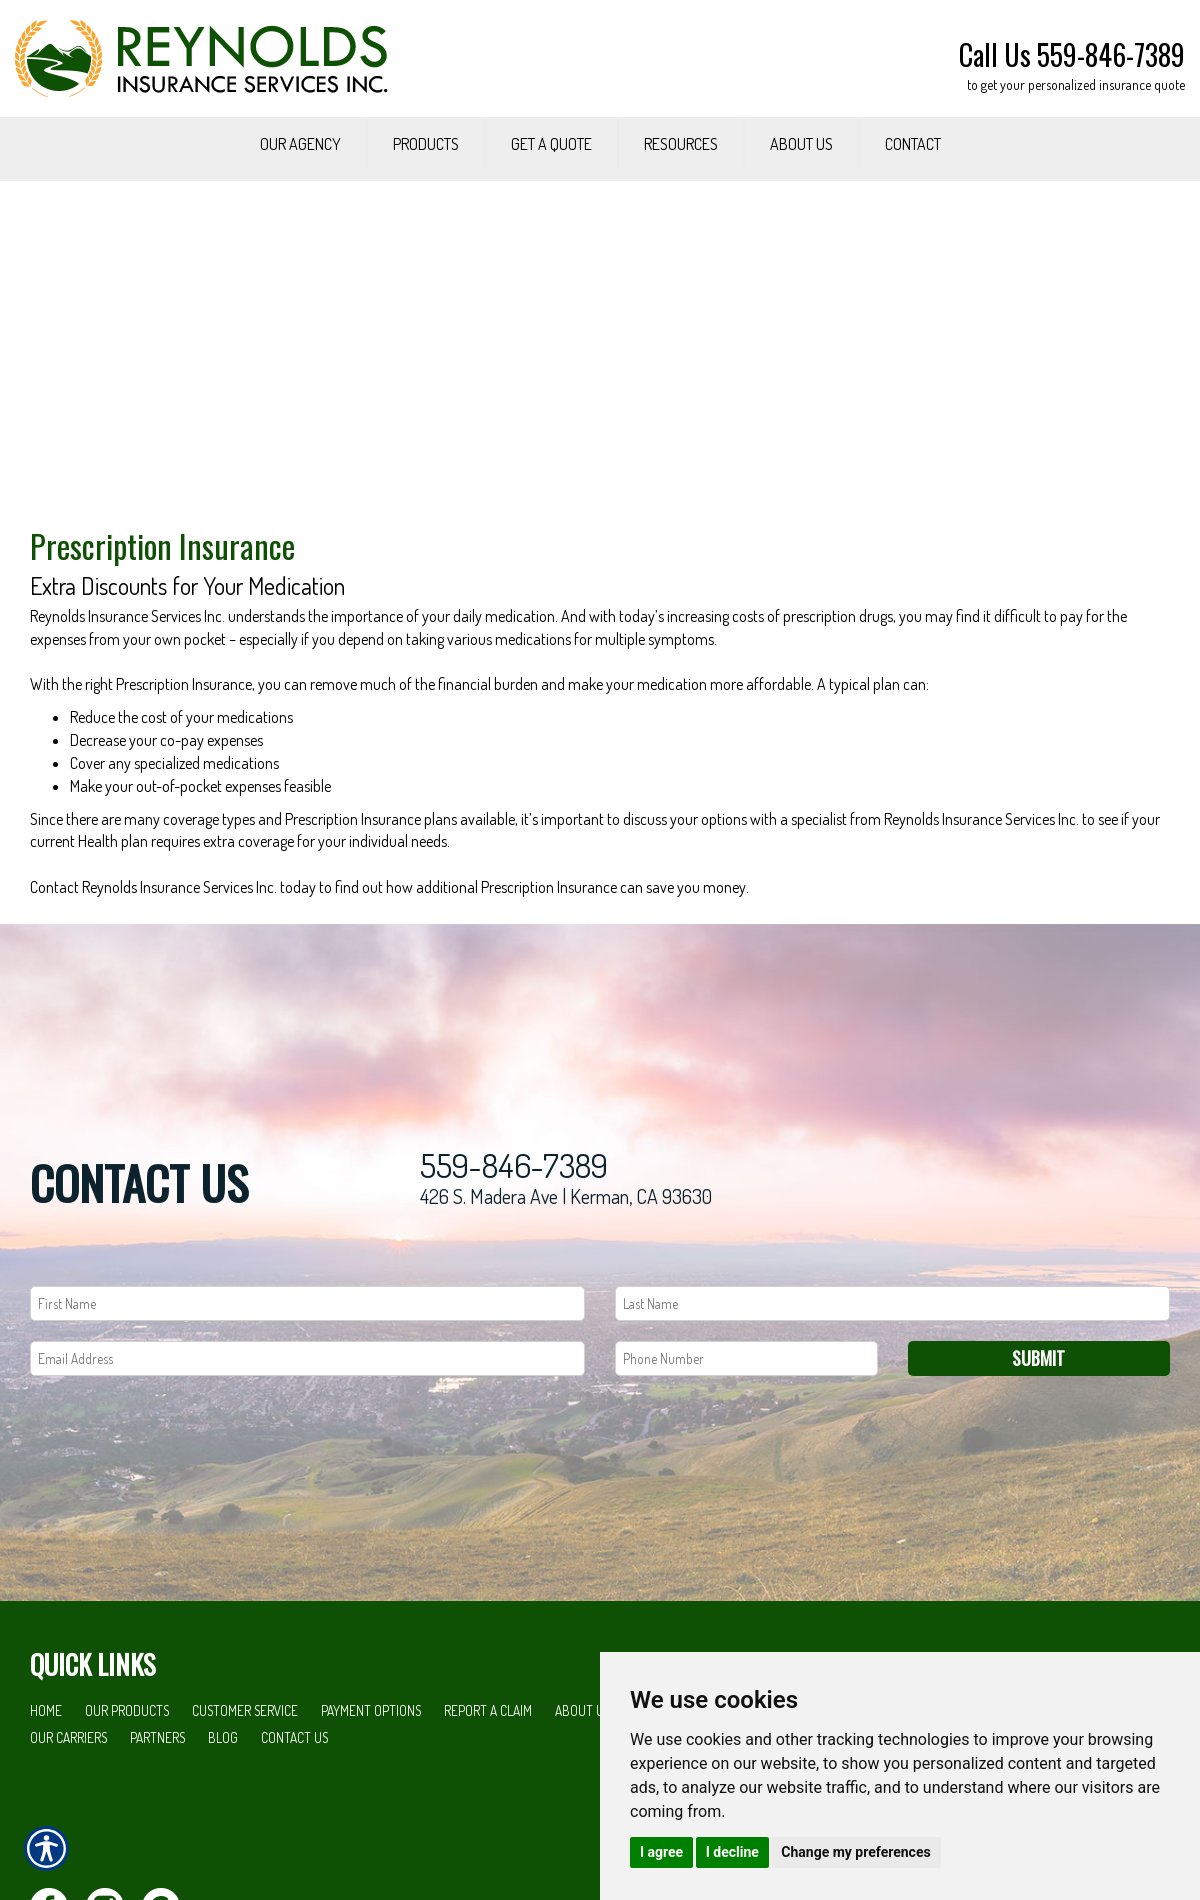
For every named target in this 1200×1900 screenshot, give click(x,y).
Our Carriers (68, 1821)
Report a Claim (488, 1795)
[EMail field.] (307, 1442)
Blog (223, 1821)
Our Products (127, 1795)
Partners (157, 1821)
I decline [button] (732, 1852)
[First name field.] (307, 1387)
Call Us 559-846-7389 (1072, 54)
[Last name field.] (892, 1387)
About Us (582, 1795)
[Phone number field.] (746, 1442)
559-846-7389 (514, 1250)
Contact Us (294, 1821)
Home (46, 1795)
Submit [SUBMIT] (1038, 1442)
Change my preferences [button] (855, 1852)
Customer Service (245, 1795)
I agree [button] (661, 1852)
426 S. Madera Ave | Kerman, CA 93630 (566, 1281)
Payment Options (371, 1795)
